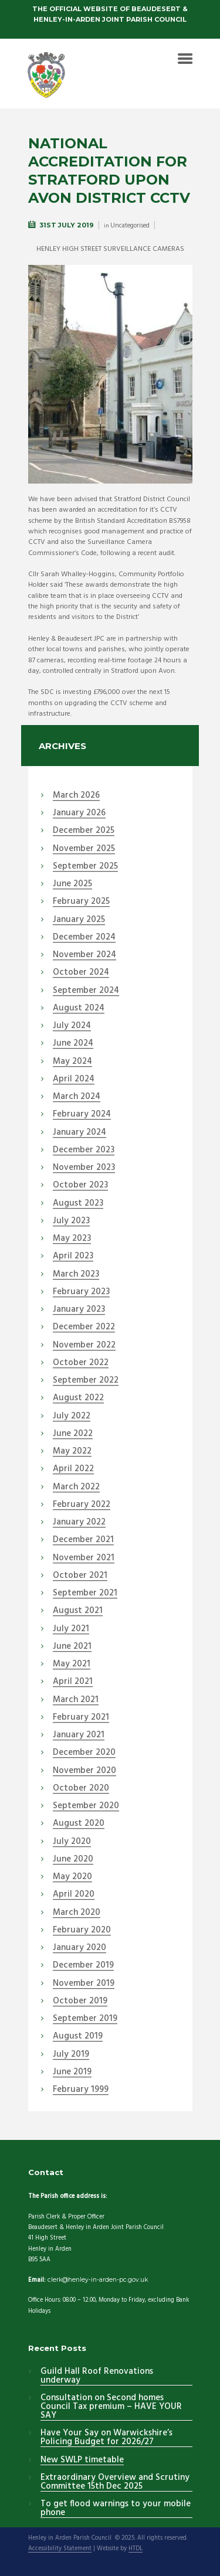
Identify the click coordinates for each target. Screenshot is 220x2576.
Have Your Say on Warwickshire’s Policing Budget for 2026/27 (106, 2438)
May (72, 1062)
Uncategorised (130, 225)
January (79, 813)
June (72, 884)
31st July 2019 (66, 225)
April (73, 1079)
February (81, 902)
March (76, 796)
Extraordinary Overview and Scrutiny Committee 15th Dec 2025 (114, 2482)
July (72, 1026)
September (85, 867)
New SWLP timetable (82, 2460)
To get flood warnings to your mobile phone (115, 2509)
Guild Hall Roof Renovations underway (96, 2376)
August (78, 1008)
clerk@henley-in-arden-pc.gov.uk (98, 2280)
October (81, 973)
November (84, 849)
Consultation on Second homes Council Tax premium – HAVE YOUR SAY (111, 2407)
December (83, 831)
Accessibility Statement (60, 2549)
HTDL (135, 2549)
